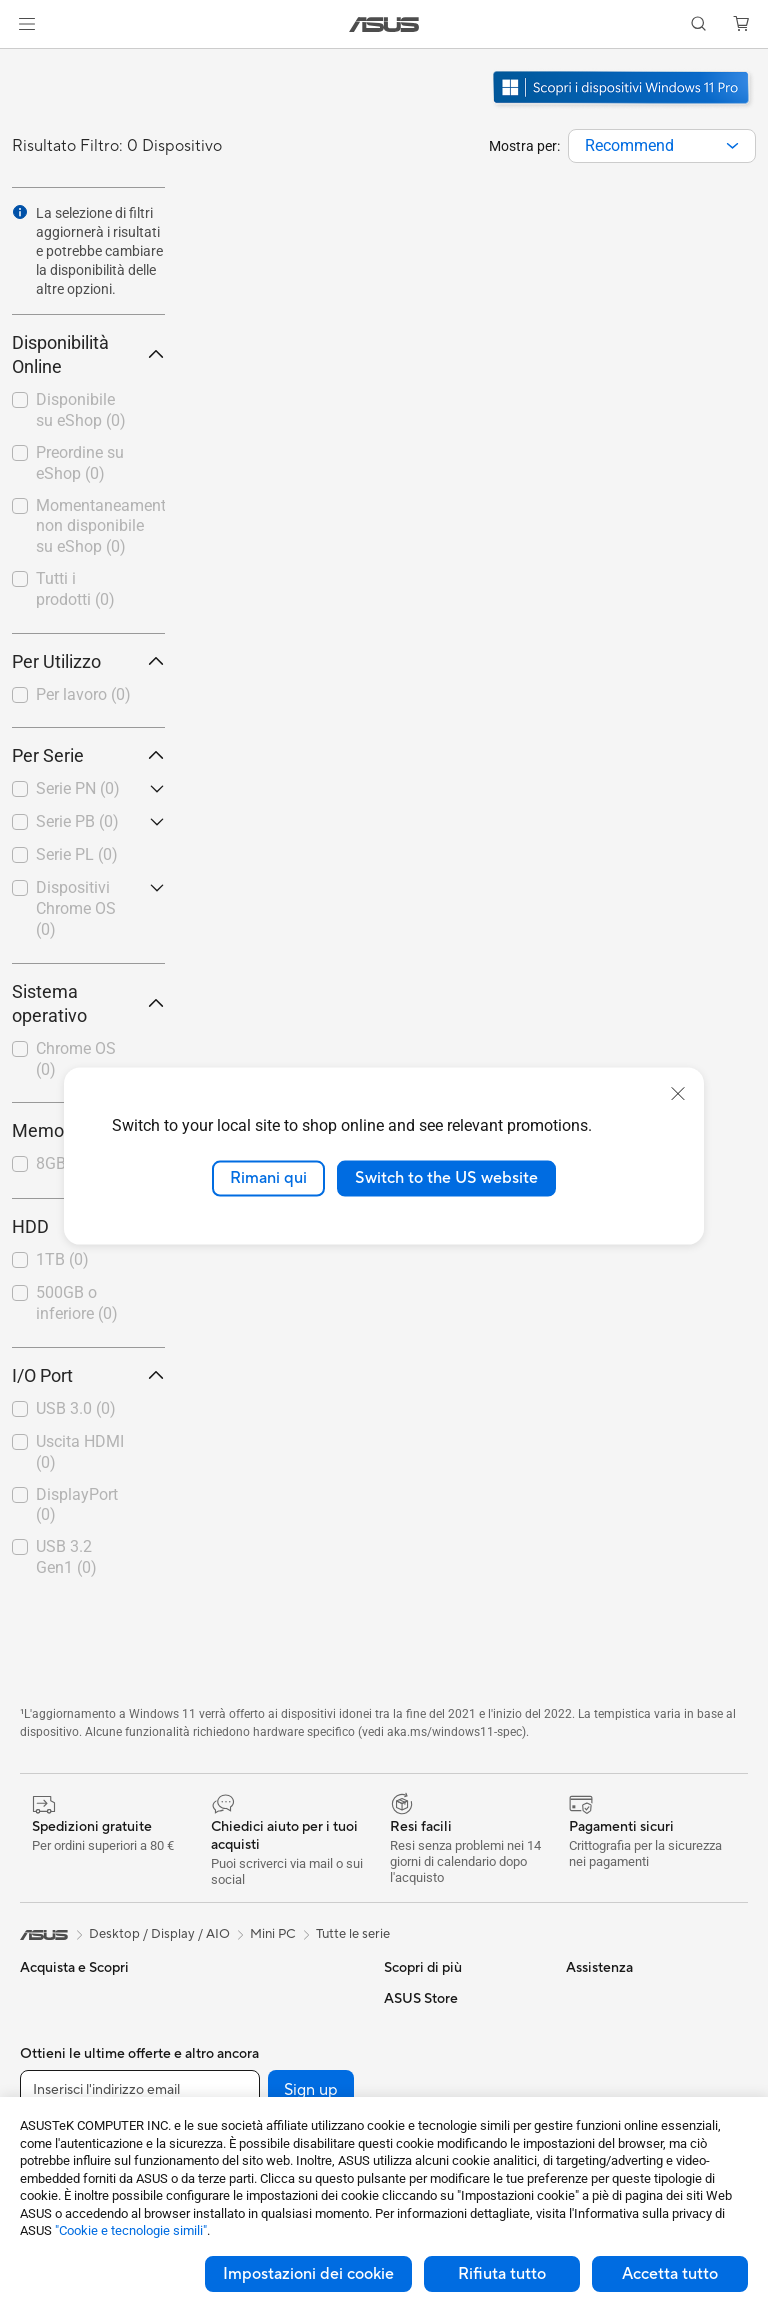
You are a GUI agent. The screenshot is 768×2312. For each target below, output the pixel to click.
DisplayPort (77, 1505)
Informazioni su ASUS (629, 1998)
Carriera (590, 2028)
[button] (27, 24)
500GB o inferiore (77, 1303)
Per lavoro (83, 694)
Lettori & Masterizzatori (267, 2088)
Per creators (56, 2089)
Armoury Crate (428, 2088)
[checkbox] (88, 696)
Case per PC (235, 1998)
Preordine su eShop (80, 463)
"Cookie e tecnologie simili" (131, 2230)
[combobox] (662, 146)
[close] (678, 1094)
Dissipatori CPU (245, 2028)
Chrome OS (76, 1059)
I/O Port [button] (88, 1375)
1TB (62, 1259)
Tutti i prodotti (75, 589)
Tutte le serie (353, 1934)
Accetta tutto (670, 2274)
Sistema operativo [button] (88, 1003)
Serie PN (78, 788)
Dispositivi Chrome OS (76, 908)
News (582, 2058)
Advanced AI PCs (435, 2058)
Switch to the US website (446, 1178)
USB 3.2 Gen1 (66, 1557)
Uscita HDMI (80, 1452)
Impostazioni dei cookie (308, 2274)
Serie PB (77, 821)
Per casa (45, 2029)
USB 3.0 (76, 1408)
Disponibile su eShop (81, 410)
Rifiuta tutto (502, 2274)
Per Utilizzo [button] (88, 661)
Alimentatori (234, 2058)
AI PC (401, 2028)
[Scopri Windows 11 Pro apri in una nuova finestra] (623, 106)
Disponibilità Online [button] (88, 354)
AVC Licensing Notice (448, 1998)
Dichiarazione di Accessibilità (613, 2096)
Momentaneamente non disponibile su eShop (100, 526)
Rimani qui (268, 1178)
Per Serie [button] (88, 755)
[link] (384, 24)
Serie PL (77, 854)
